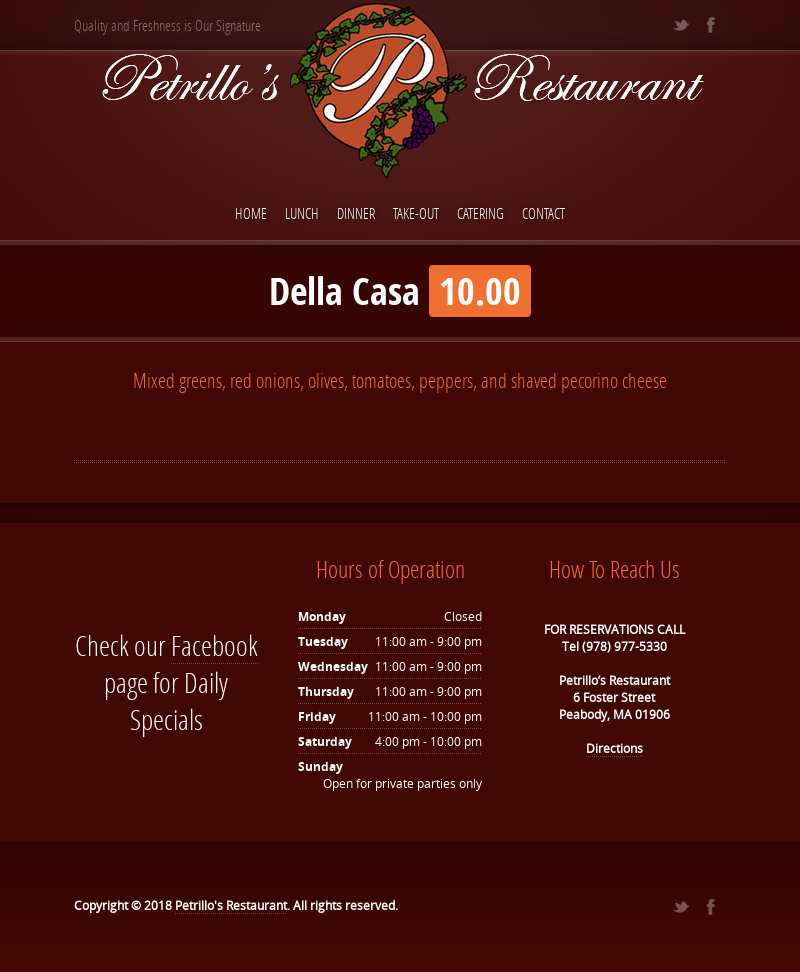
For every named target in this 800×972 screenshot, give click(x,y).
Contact (543, 213)
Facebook (214, 645)
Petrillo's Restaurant (231, 905)
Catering (480, 213)
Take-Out (416, 213)
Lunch (302, 213)
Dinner (356, 213)
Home (251, 213)
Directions (614, 748)
